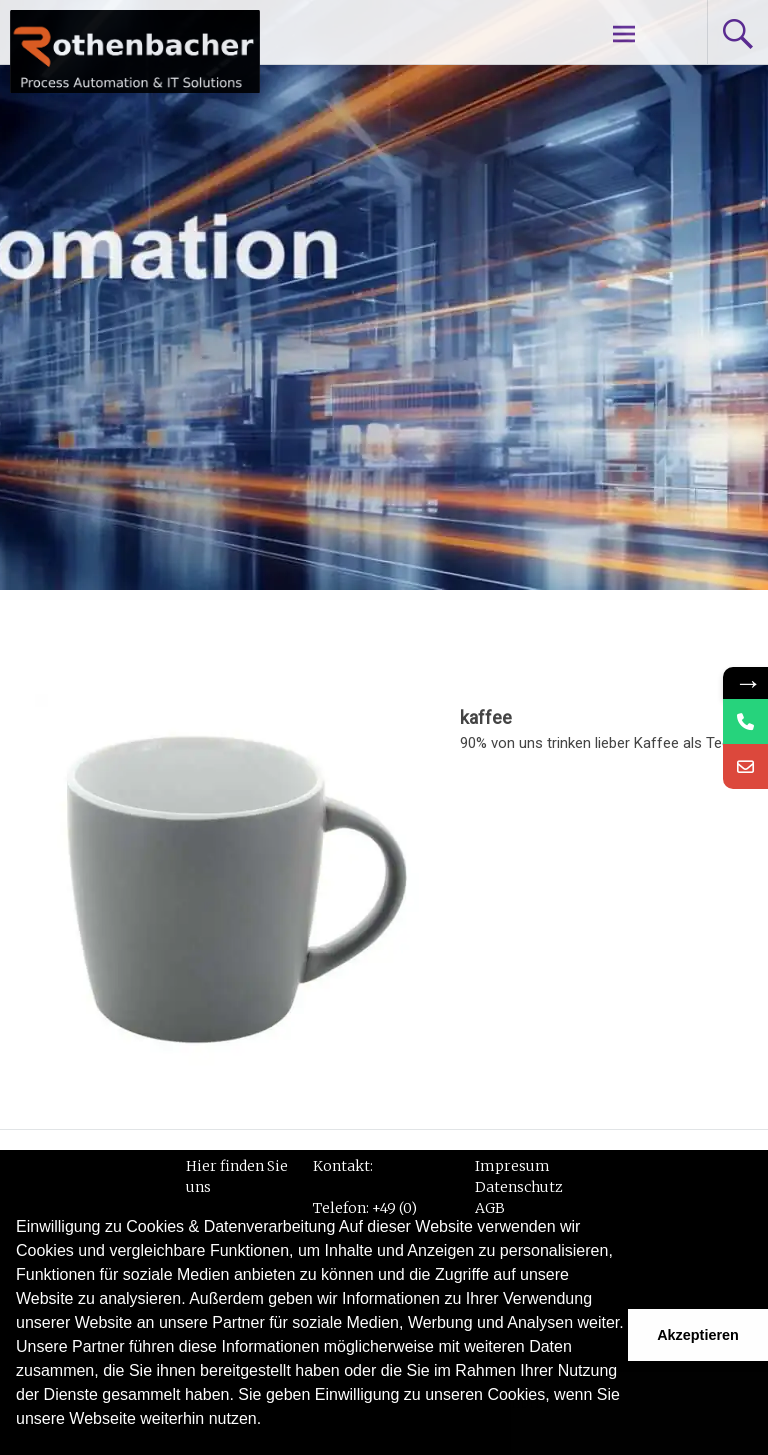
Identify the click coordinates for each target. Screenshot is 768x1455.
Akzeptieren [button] (698, 1335)
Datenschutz (519, 1187)
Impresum (512, 1166)
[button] (19, 1445)
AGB (490, 1208)
